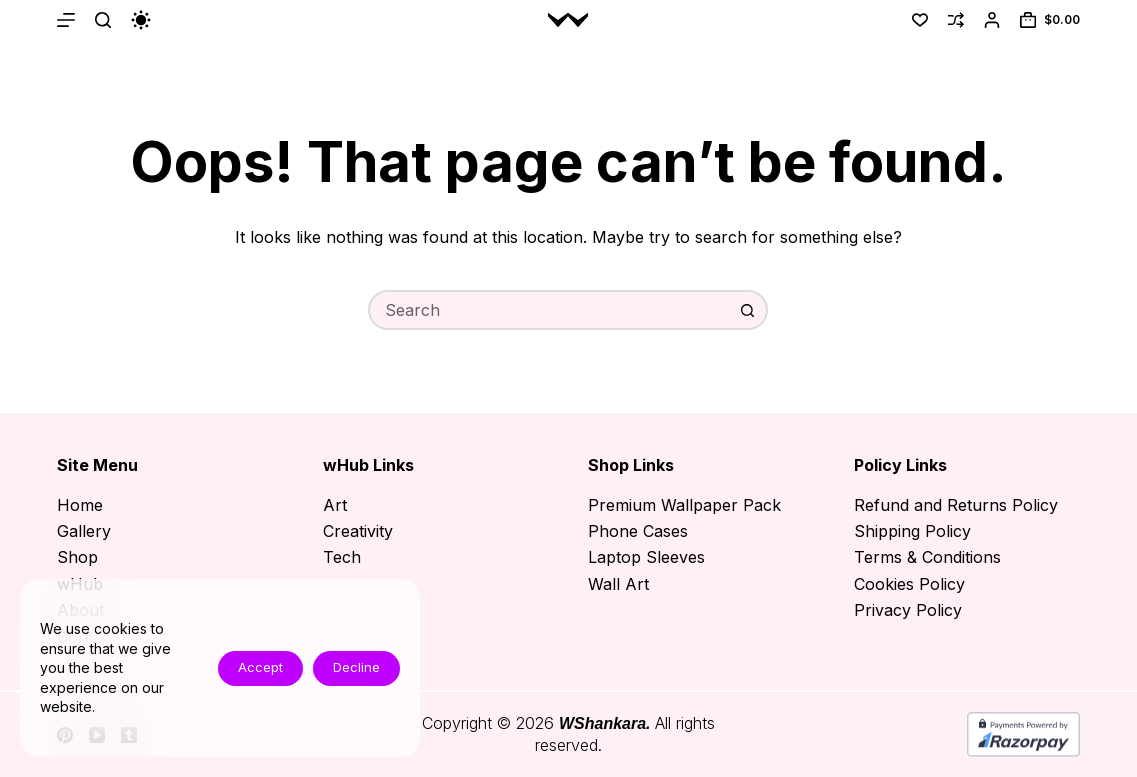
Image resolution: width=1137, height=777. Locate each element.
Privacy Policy (908, 610)
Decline (356, 667)
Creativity (358, 531)
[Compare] (956, 20)
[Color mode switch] (141, 20)
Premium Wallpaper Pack (684, 505)
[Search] (103, 20)
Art (335, 505)
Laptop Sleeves (646, 557)
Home (80, 505)
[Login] (992, 20)
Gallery (84, 531)
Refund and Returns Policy (956, 505)
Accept (260, 667)
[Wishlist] (920, 20)
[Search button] (748, 310)
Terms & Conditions (927, 557)
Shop (77, 557)
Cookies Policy (909, 584)
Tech (342, 557)
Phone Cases (638, 531)
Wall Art (618, 584)
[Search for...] (548, 310)
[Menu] (66, 20)
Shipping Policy (912, 531)
